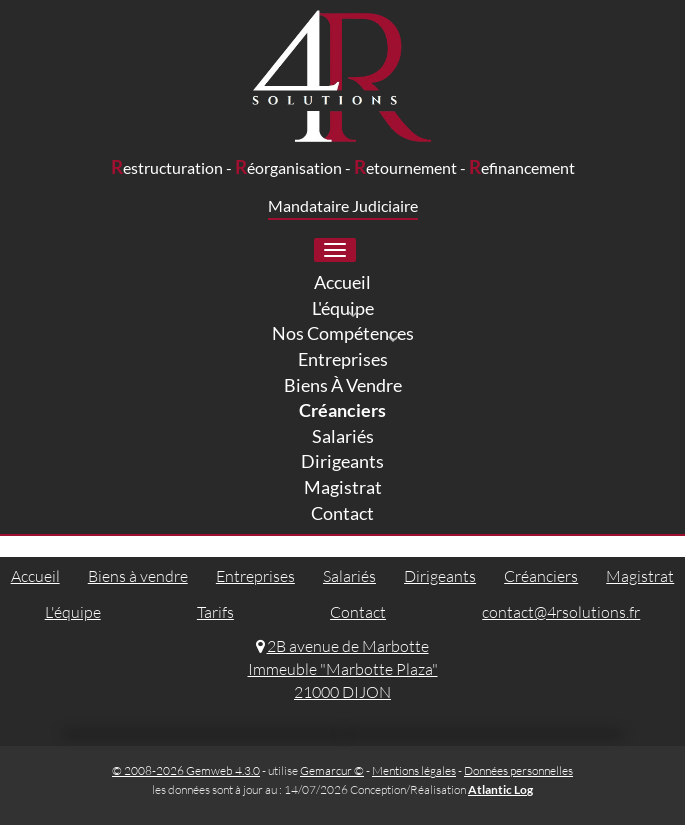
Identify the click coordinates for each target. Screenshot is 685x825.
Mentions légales (414, 770)
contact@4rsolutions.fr (561, 612)
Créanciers (541, 576)
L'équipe (73, 612)
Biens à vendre (138, 576)
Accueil (35, 576)
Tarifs (215, 612)
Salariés (349, 576)
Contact (358, 612)
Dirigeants (440, 576)
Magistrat (640, 576)
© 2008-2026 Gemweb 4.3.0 (186, 770)
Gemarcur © (332, 770)
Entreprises (255, 576)
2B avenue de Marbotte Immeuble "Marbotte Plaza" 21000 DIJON (343, 669)
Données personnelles (518, 770)
